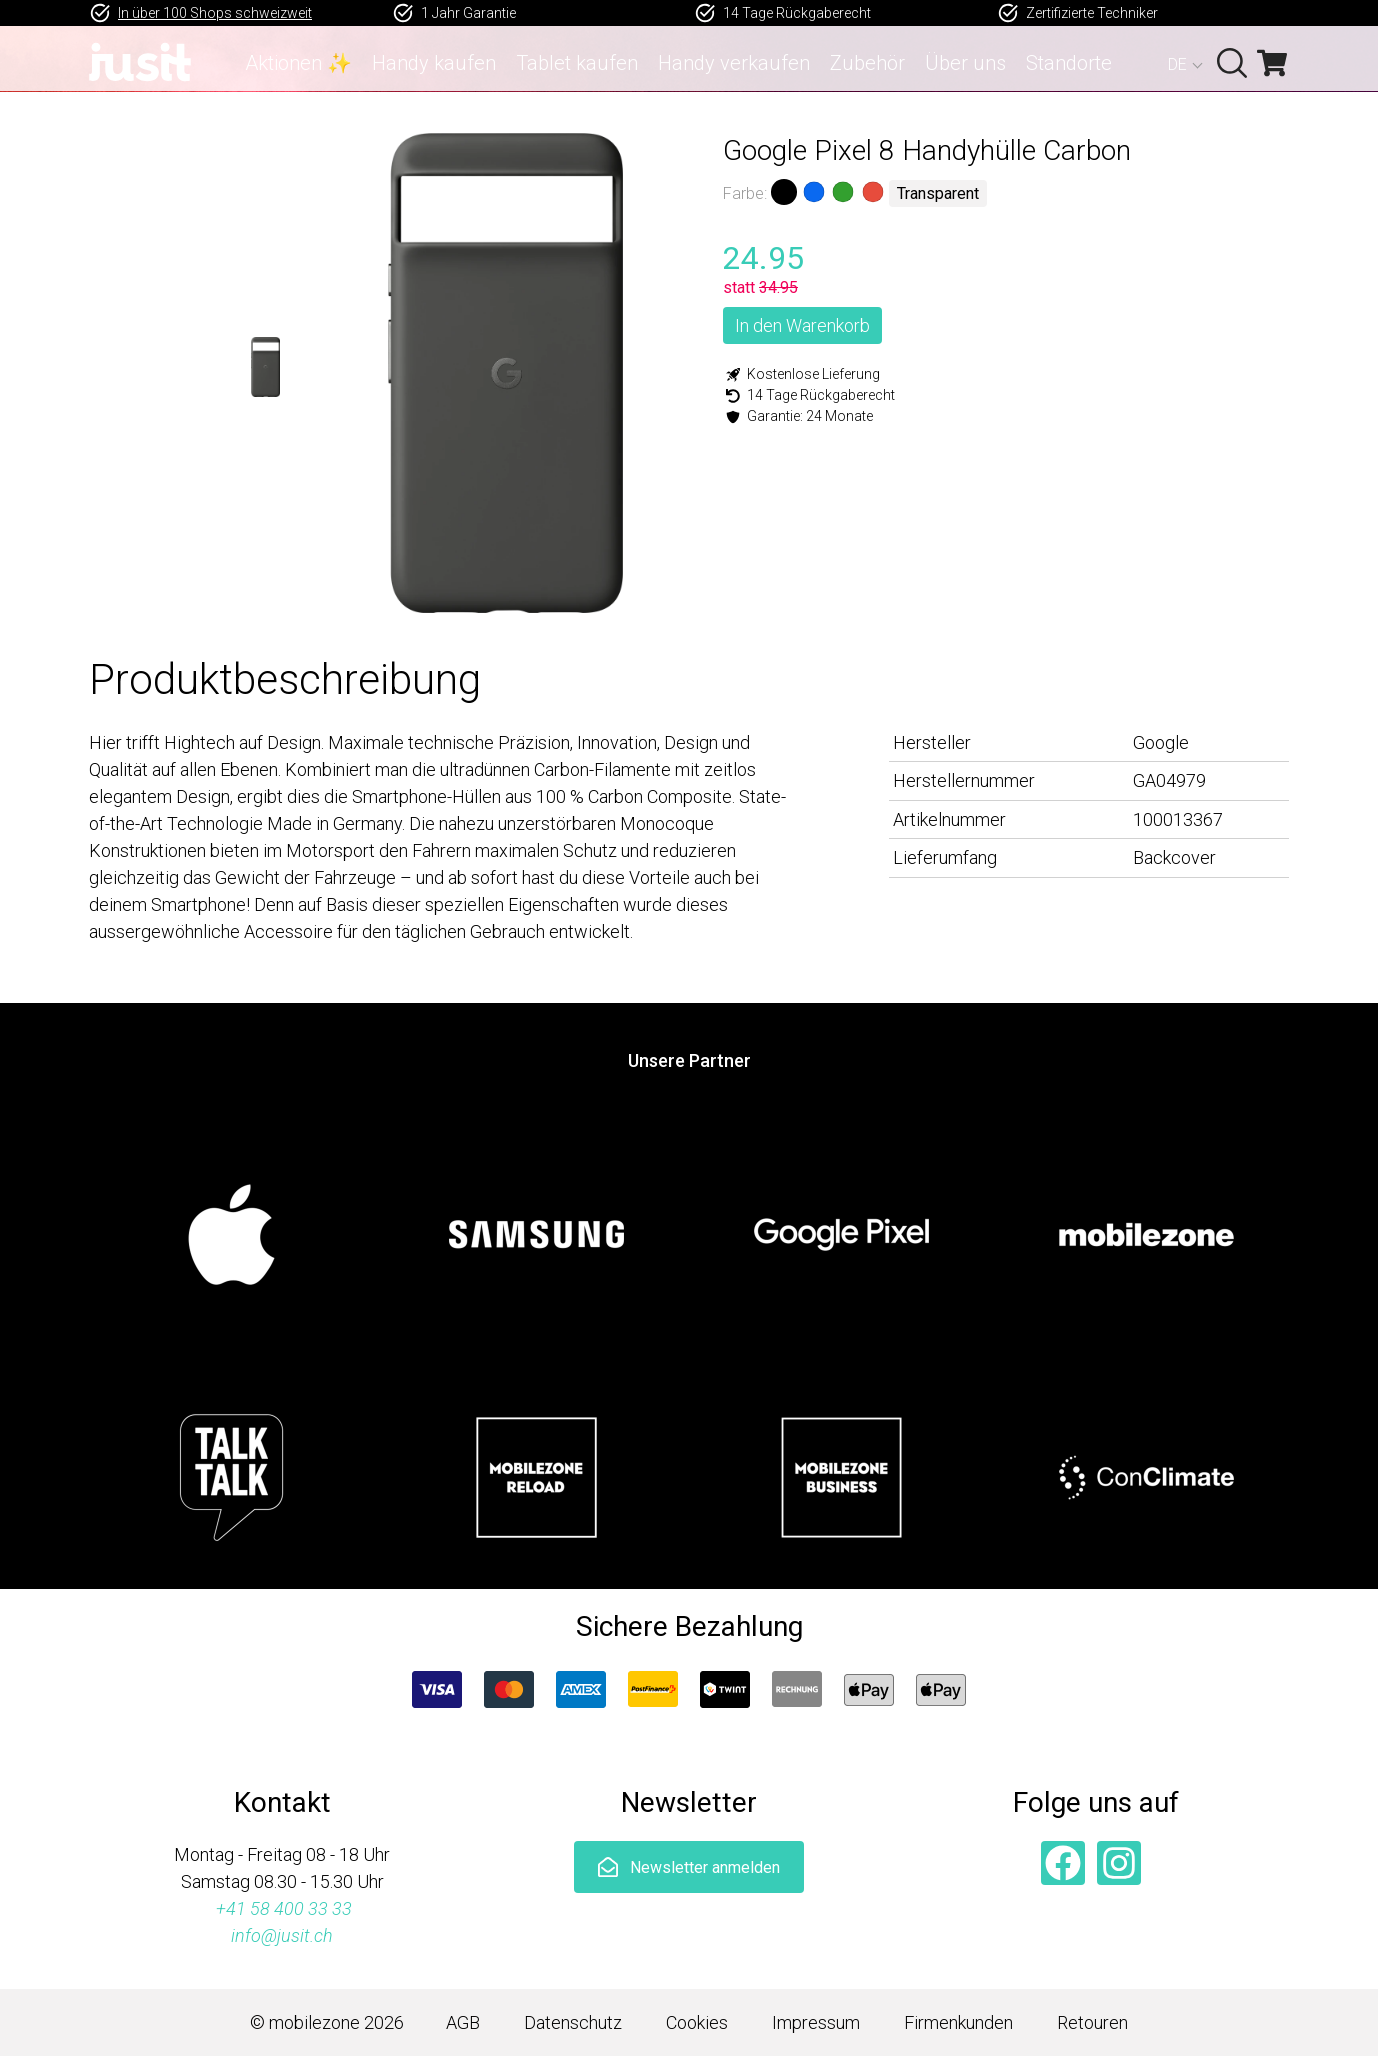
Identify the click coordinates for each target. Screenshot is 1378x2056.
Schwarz (784, 192)
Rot (872, 192)
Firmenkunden (958, 2022)
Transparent (938, 193)
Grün (843, 192)
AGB (463, 2022)
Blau (813, 192)
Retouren (1092, 2022)
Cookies (697, 2022)
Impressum (816, 2022)
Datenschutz (573, 2022)
